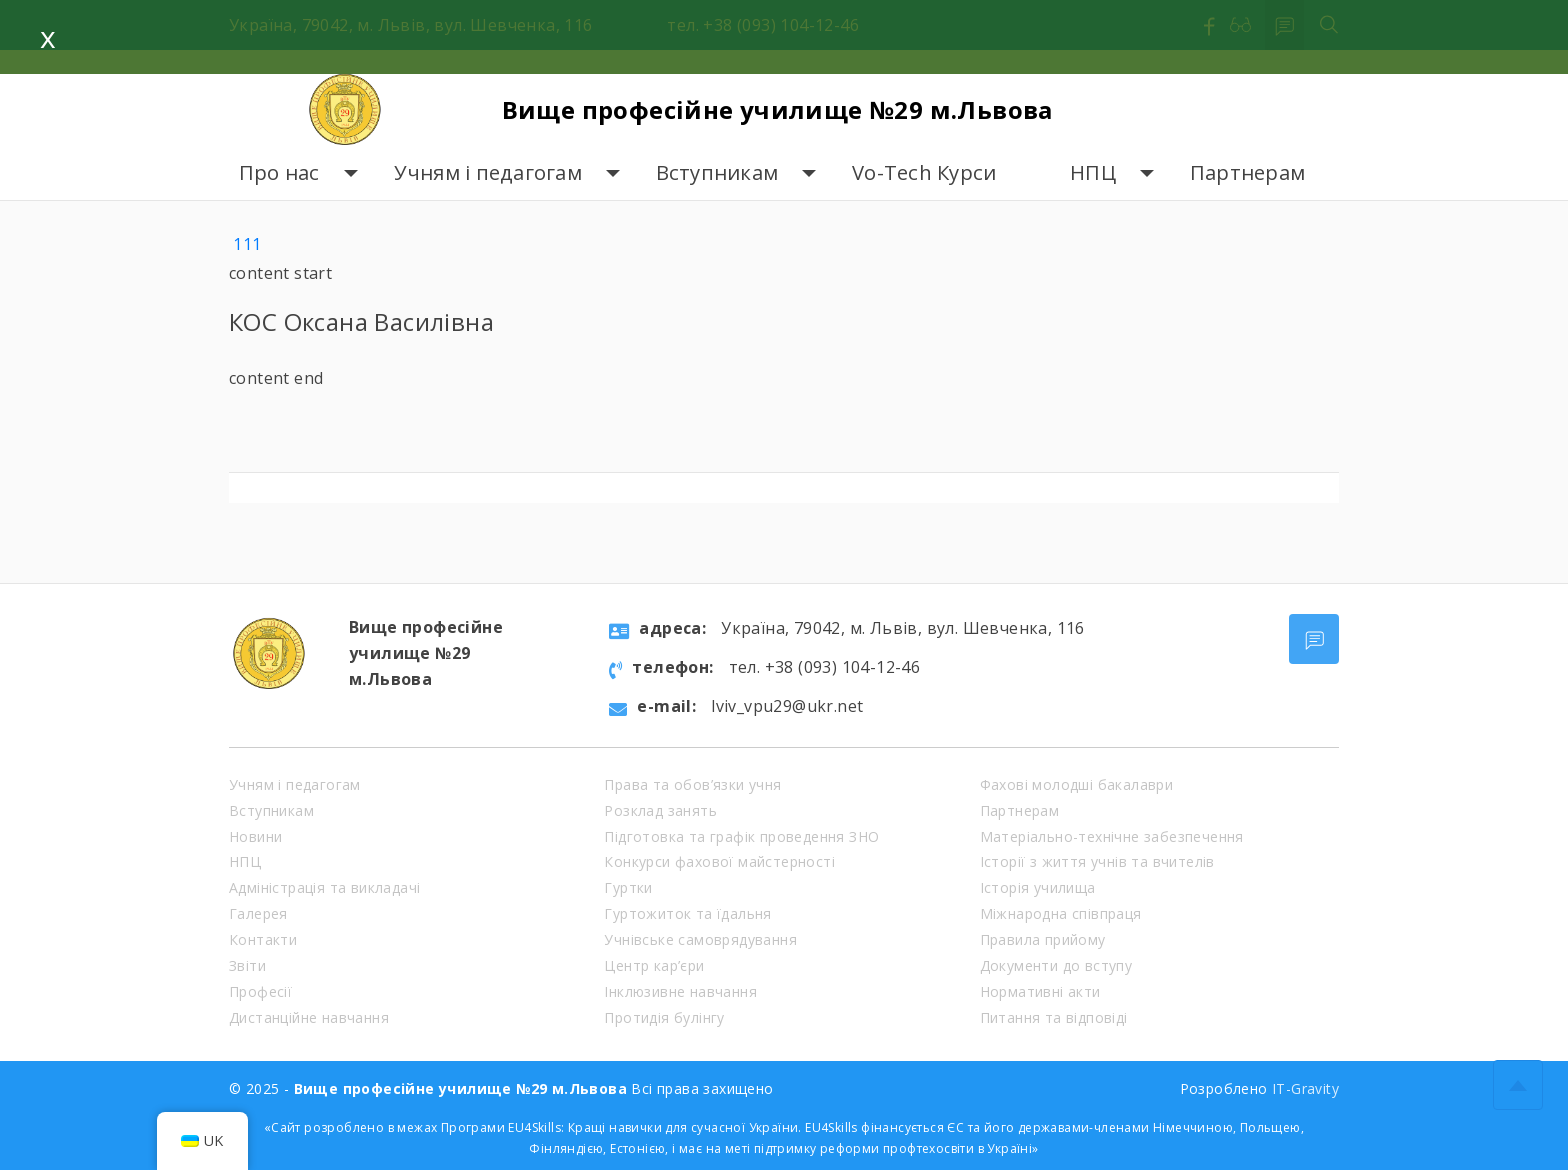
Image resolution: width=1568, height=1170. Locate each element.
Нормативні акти (1040, 991)
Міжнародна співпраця (1061, 913)
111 (247, 244)
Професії (260, 991)
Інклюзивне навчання (680, 991)
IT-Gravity (1305, 1088)
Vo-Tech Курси (924, 172)
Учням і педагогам (488, 172)
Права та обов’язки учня (692, 784)
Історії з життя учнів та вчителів (1097, 861)
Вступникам (717, 172)
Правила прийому (1043, 939)
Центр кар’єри (654, 965)
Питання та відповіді (1054, 1017)
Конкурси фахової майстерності (719, 861)
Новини (255, 836)
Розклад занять (660, 810)
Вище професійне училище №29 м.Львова (777, 109)
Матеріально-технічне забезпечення (1112, 836)
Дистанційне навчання (309, 1017)
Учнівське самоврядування (700, 939)
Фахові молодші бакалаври (1077, 784)
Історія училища (1038, 887)
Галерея (258, 913)
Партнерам (1247, 172)
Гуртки (628, 887)
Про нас (279, 172)
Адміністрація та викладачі (324, 887)
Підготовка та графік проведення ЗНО (741, 836)
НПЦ (1093, 172)
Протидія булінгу (664, 1017)
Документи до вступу (1056, 965)
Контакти (263, 939)
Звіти (247, 965)
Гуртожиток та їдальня (687, 913)
